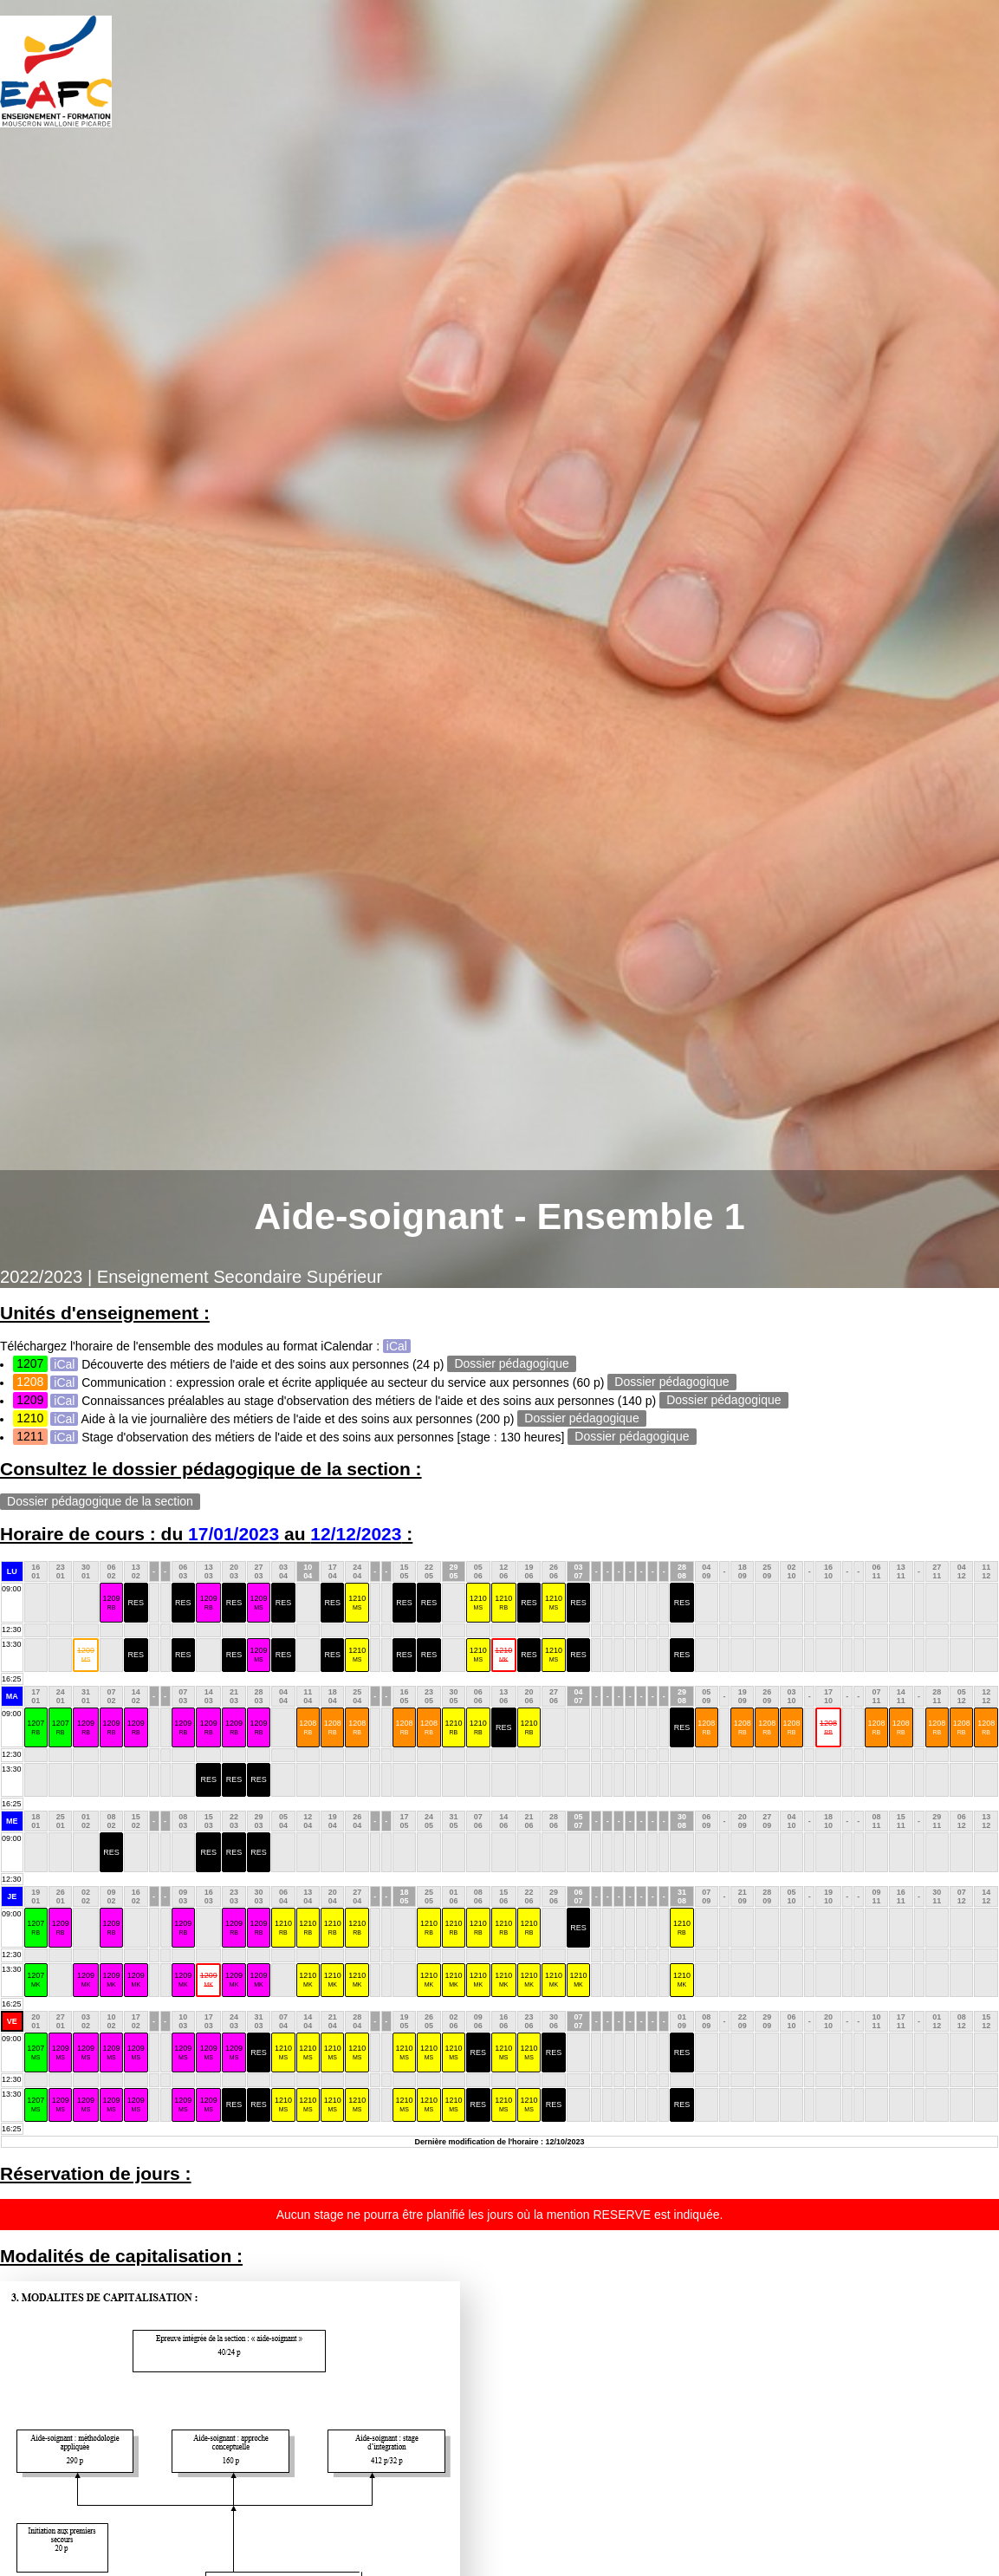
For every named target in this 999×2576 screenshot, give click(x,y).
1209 (111, 1602)
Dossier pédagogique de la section (100, 1502)
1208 (307, 1727)
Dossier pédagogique (512, 1364)
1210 (357, 1602)
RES (136, 1602)
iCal (397, 1346)
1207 (35, 1727)
